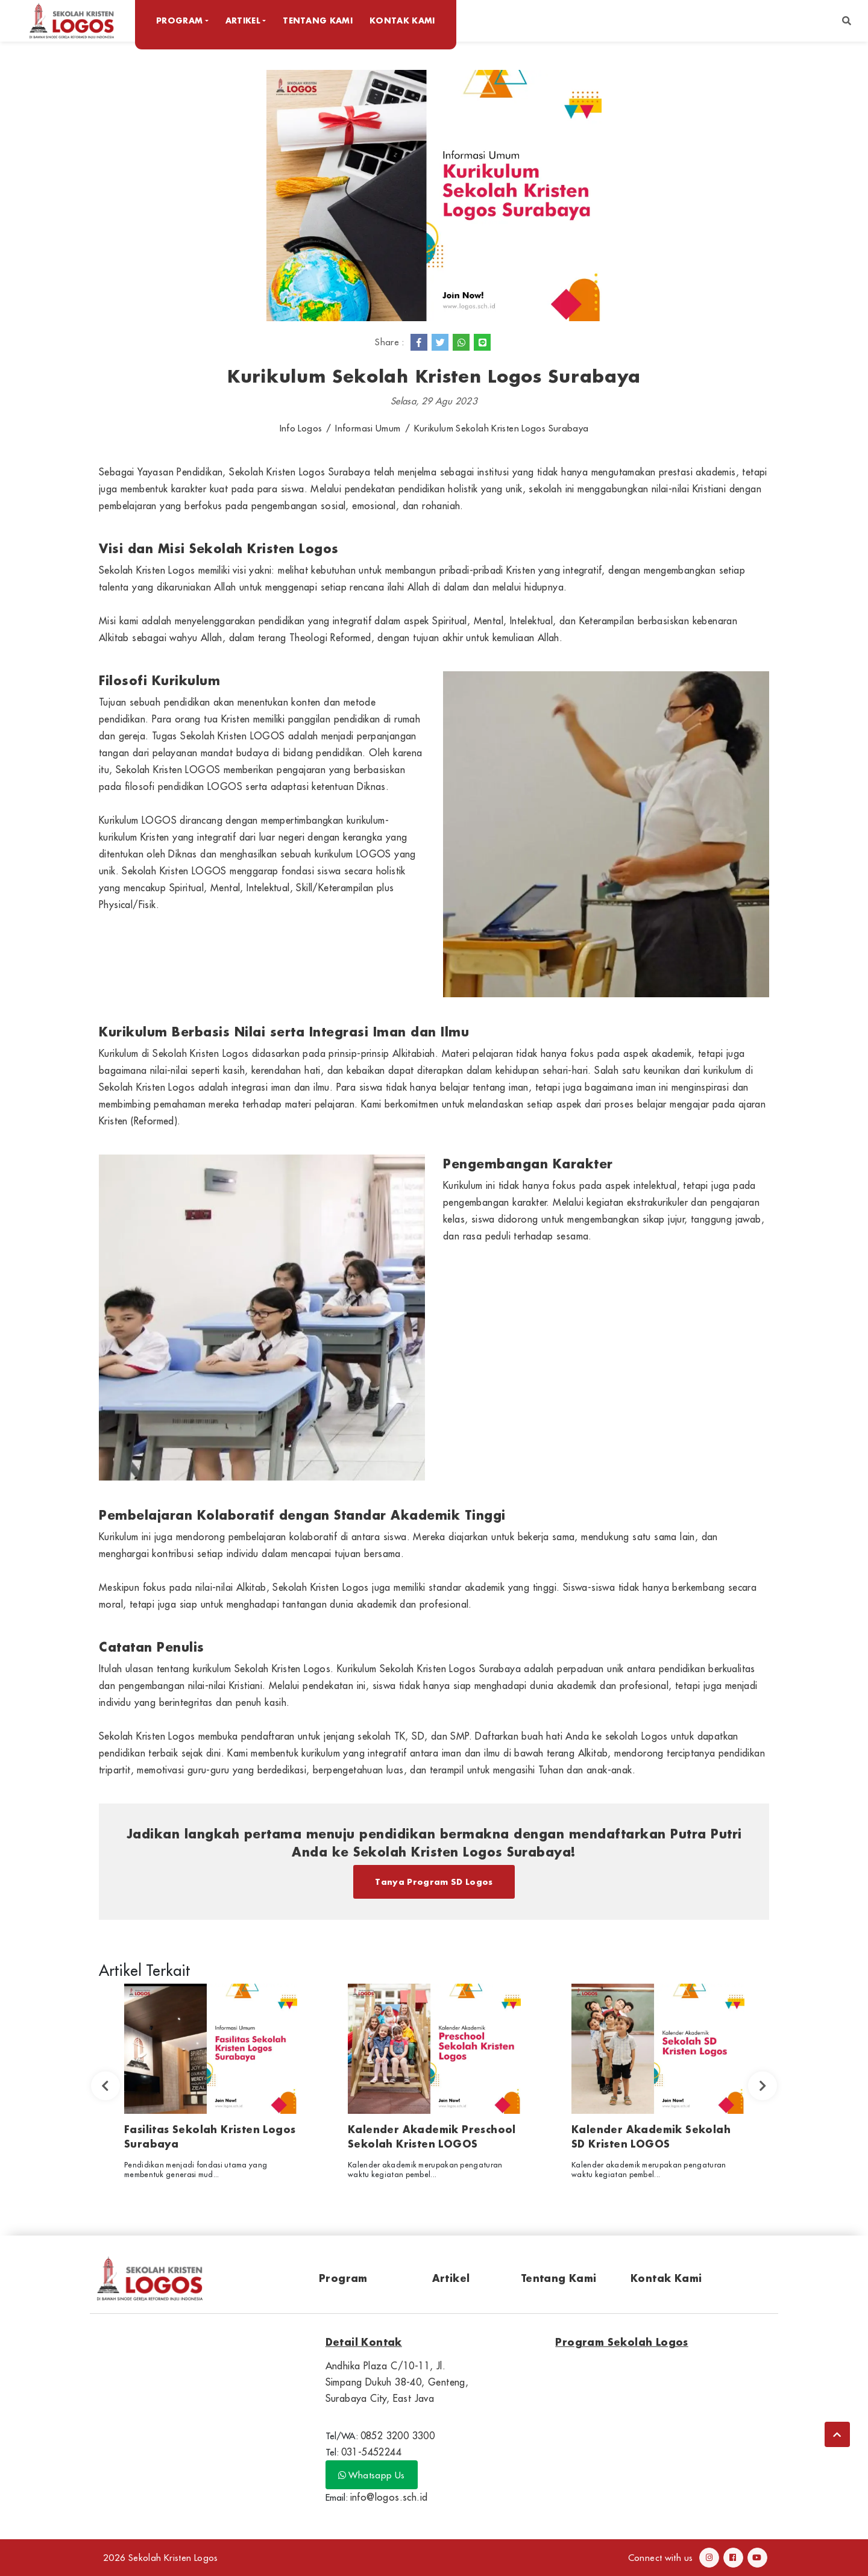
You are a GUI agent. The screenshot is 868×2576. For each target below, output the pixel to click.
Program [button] (179, 20)
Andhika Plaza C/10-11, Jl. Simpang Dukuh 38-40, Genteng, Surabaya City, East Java (397, 2382)
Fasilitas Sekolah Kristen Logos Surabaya (209, 2136)
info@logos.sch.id (389, 2497)
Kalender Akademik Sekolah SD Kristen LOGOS (651, 2136)
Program (343, 2278)
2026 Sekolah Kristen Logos (160, 2557)
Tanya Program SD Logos (433, 1881)
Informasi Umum (367, 428)
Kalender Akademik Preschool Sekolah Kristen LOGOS (432, 2136)
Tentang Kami (318, 20)
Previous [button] (105, 2086)
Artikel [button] (242, 20)
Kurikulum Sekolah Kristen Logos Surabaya (501, 428)
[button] (846, 20)
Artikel (451, 2278)
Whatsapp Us (371, 2475)
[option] (210, 2086)
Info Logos (301, 428)
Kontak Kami (402, 20)
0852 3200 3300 (397, 2436)
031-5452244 (371, 2452)
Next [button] (763, 2086)
